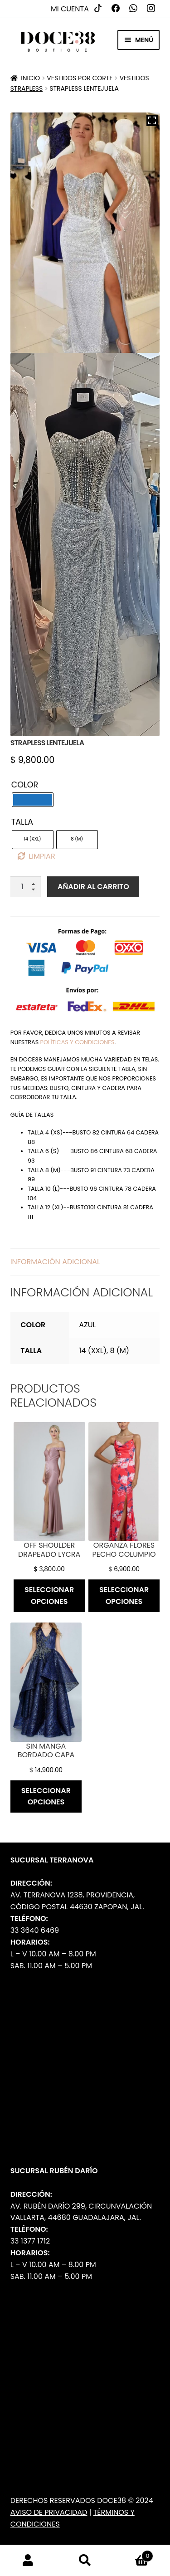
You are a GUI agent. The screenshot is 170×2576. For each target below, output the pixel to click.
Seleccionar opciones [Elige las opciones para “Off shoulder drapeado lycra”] (49, 1595)
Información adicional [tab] (55, 1261)
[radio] (32, 800)
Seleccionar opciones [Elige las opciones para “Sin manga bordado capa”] (46, 1796)
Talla (22, 821)
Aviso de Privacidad (48, 2512)
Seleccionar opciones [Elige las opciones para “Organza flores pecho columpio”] (124, 1595)
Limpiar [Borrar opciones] (42, 856)
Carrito (133, 2554)
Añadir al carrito (93, 886)
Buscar (85, 2560)
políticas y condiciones (77, 1042)
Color (25, 784)
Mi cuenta (70, 9)
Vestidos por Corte (79, 78)
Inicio (30, 78)
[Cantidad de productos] (25, 886)
